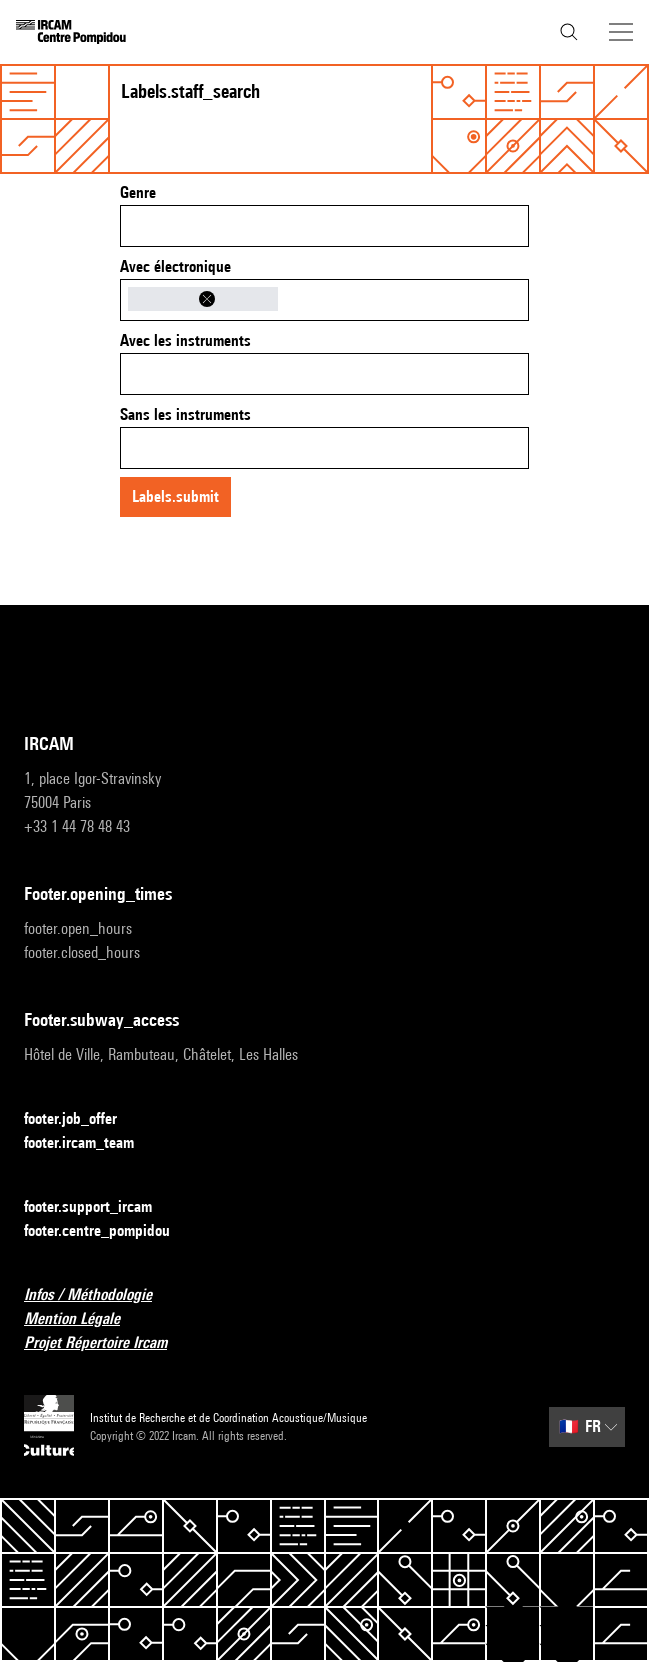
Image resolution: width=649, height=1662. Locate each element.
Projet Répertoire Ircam (107, 1343)
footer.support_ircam (100, 1207)
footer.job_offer (82, 1119)
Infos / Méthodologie (100, 1295)
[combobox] (324, 226)
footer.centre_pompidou (109, 1231)
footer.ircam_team (91, 1143)
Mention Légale (84, 1319)
